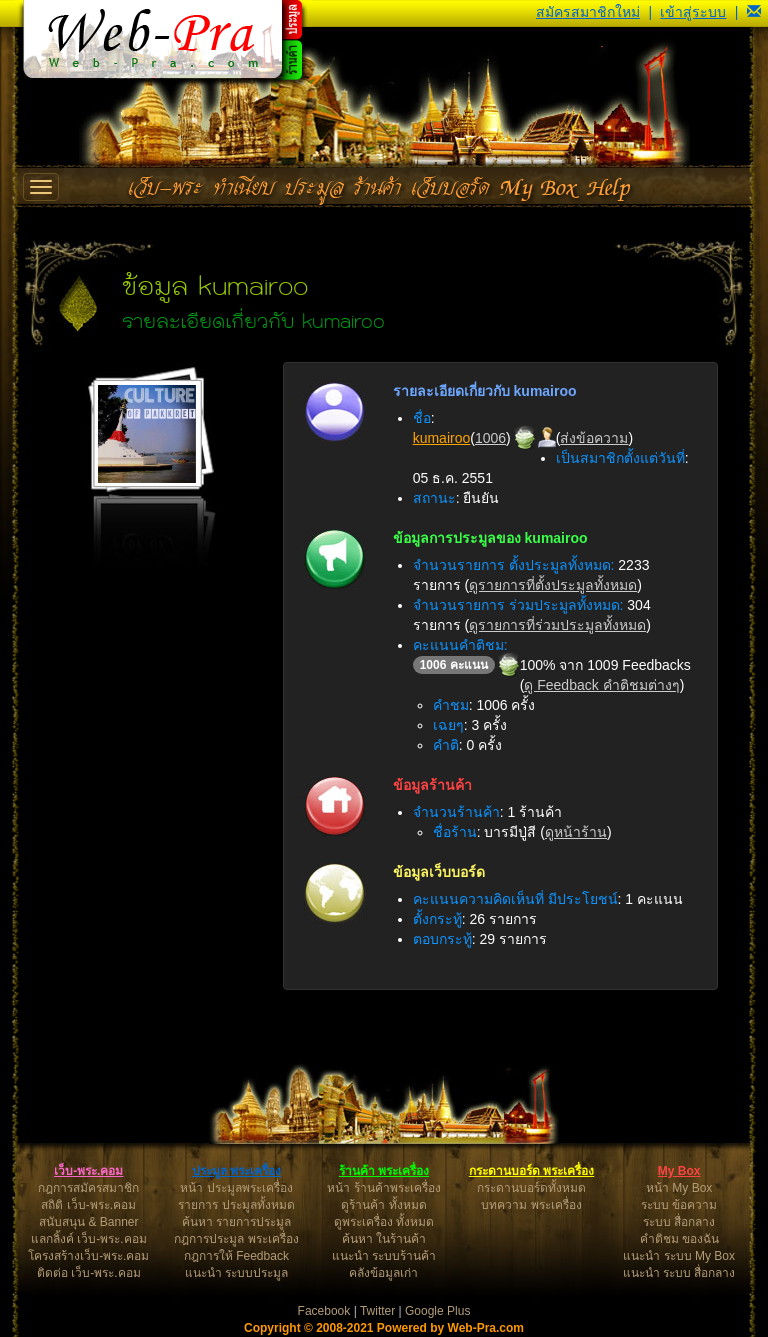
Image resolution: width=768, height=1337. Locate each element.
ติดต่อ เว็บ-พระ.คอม (89, 1273)
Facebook (324, 1311)
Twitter (377, 1311)
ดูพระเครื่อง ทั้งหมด (384, 1222)
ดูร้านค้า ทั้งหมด (383, 1205)
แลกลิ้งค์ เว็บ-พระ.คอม (89, 1239)
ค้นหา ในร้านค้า (384, 1239)
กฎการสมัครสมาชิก (88, 1188)
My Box (679, 1171)
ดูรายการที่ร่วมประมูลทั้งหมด (557, 625)
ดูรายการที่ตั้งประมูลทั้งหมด (553, 585)
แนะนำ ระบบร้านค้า (384, 1256)
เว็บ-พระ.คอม (88, 1171)
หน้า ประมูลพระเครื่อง (236, 1188)
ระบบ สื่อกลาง (679, 1222)
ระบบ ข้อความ (679, 1205)
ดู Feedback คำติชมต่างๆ (601, 685)
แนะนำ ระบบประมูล (236, 1273)
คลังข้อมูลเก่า (383, 1273)
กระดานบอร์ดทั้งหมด (531, 1188)
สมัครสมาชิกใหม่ (588, 12)
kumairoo (442, 438)
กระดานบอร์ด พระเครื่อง (531, 1171)
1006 (490, 438)
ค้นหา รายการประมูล (236, 1222)
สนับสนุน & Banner (88, 1222)
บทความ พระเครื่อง (531, 1205)
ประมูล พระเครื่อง (236, 1171)
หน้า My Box (679, 1188)
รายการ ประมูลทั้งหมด (236, 1205)
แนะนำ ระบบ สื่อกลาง (679, 1273)
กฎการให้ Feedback (236, 1256)
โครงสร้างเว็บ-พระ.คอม (88, 1256)
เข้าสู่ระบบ (693, 12)
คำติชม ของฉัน (679, 1239)
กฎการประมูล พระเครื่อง (236, 1239)
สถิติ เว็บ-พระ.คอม (88, 1205)
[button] (754, 12)
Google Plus (437, 1311)
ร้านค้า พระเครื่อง (384, 1171)
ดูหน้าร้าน (576, 832)
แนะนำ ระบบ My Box (679, 1256)
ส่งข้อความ (594, 438)
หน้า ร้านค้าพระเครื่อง (383, 1188)
